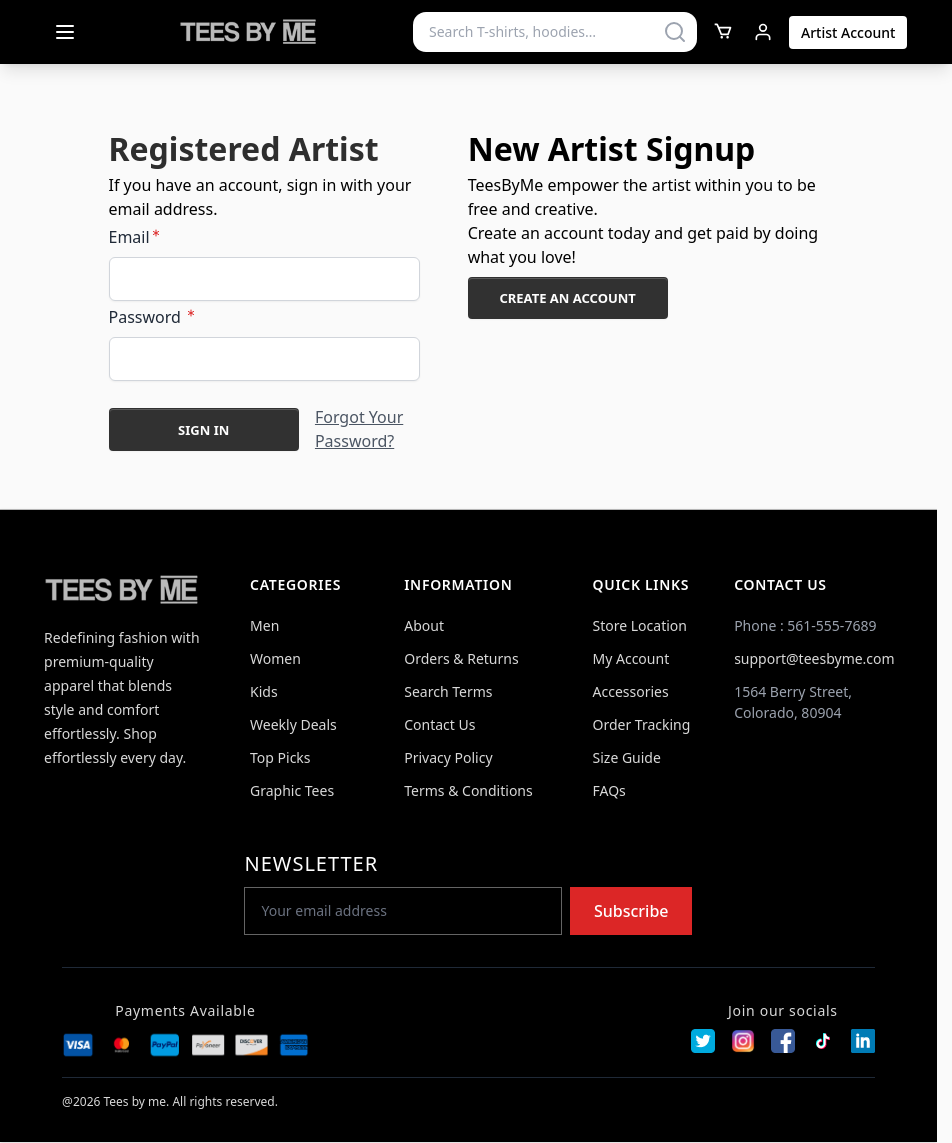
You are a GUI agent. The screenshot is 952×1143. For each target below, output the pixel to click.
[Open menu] (65, 32)
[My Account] (763, 32)
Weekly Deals (293, 724)
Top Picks (280, 757)
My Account (631, 658)
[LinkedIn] (863, 1041)
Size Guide (627, 757)
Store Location (640, 625)
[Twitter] (703, 1041)
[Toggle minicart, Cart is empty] (723, 31)
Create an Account (567, 298)
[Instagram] (743, 1041)
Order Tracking (642, 724)
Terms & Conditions (468, 790)
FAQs (609, 790)
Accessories (631, 691)
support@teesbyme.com (814, 658)
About (424, 625)
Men (264, 625)
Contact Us (439, 724)
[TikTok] (823, 1041)
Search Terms (448, 691)
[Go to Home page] (249, 32)
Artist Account (848, 32)
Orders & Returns (461, 658)
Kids (264, 691)
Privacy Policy (448, 757)
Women (275, 658)
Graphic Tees (292, 790)
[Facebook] (783, 1041)
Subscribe (631, 911)
